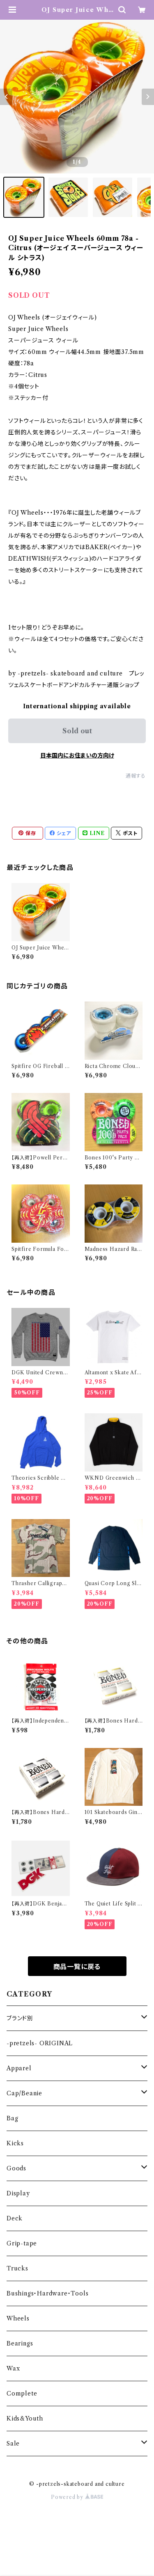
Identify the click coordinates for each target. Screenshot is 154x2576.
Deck (15, 2218)
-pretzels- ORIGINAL (40, 2043)
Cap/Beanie (24, 2093)
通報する (136, 776)
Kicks (15, 2143)
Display (18, 2193)
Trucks (17, 2268)
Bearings (20, 2343)
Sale (13, 2443)
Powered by (77, 2497)
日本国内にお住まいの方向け (77, 755)
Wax (13, 2368)
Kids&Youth (25, 2418)
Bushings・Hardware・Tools (47, 2293)
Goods (16, 2168)
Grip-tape (22, 2243)
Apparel (19, 2068)
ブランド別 (20, 2018)
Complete (22, 2393)
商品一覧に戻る (77, 1966)
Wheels (18, 2318)
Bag (12, 2118)
